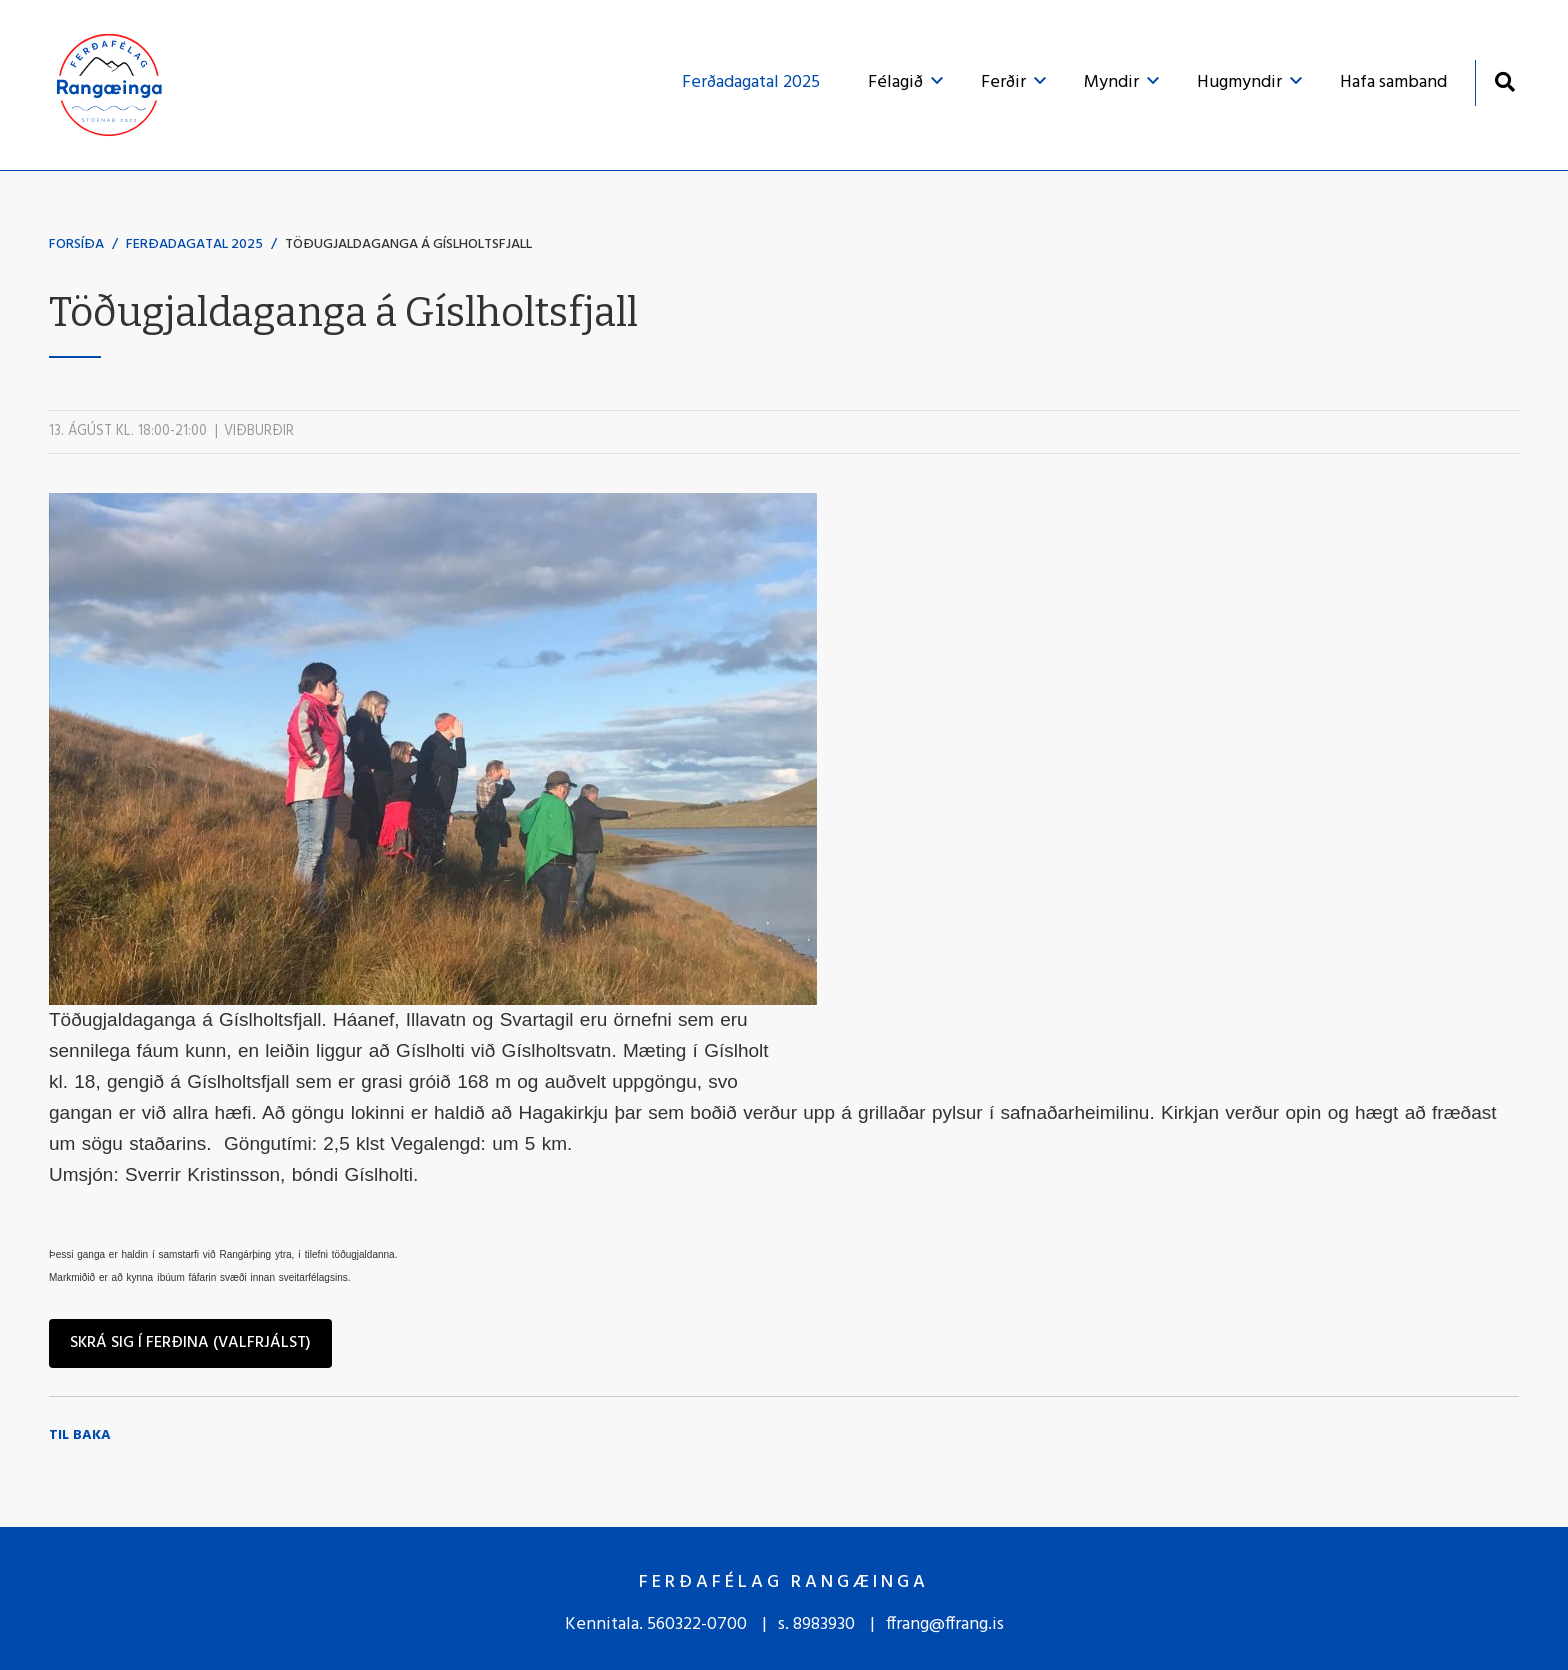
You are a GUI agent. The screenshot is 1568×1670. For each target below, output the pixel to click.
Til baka (80, 1436)
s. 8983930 (816, 1624)
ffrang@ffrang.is (945, 1624)
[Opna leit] (1504, 81)
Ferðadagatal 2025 (194, 244)
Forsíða (76, 244)
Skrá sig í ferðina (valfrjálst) (190, 1343)
